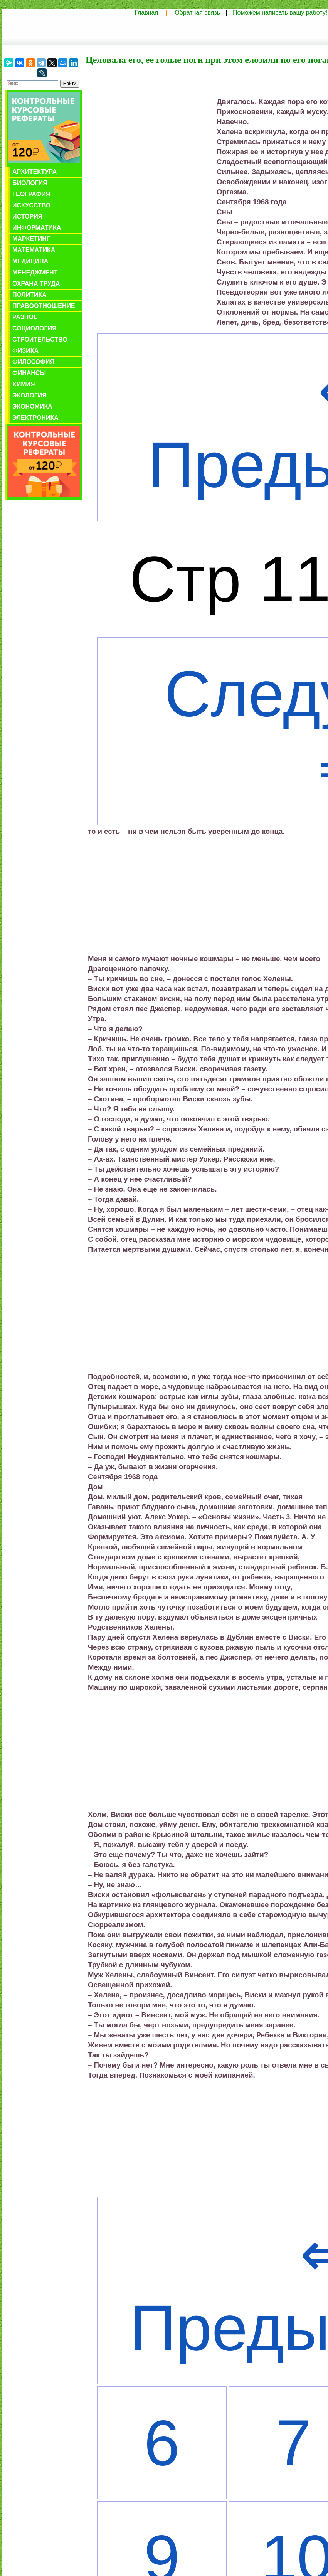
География (31, 194)
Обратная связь (197, 12)
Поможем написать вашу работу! (280, 12)
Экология (29, 395)
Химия (23, 384)
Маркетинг (31, 239)
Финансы (29, 373)
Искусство (31, 205)
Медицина (30, 261)
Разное (25, 317)
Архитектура (34, 171)
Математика (33, 250)
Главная (146, 12)
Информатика (36, 227)
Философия (33, 362)
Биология (29, 183)
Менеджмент (34, 272)
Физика (25, 350)
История (27, 216)
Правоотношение (43, 306)
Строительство (39, 339)
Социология (34, 328)
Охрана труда (36, 283)
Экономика (32, 406)
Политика (29, 294)
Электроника (35, 417)
